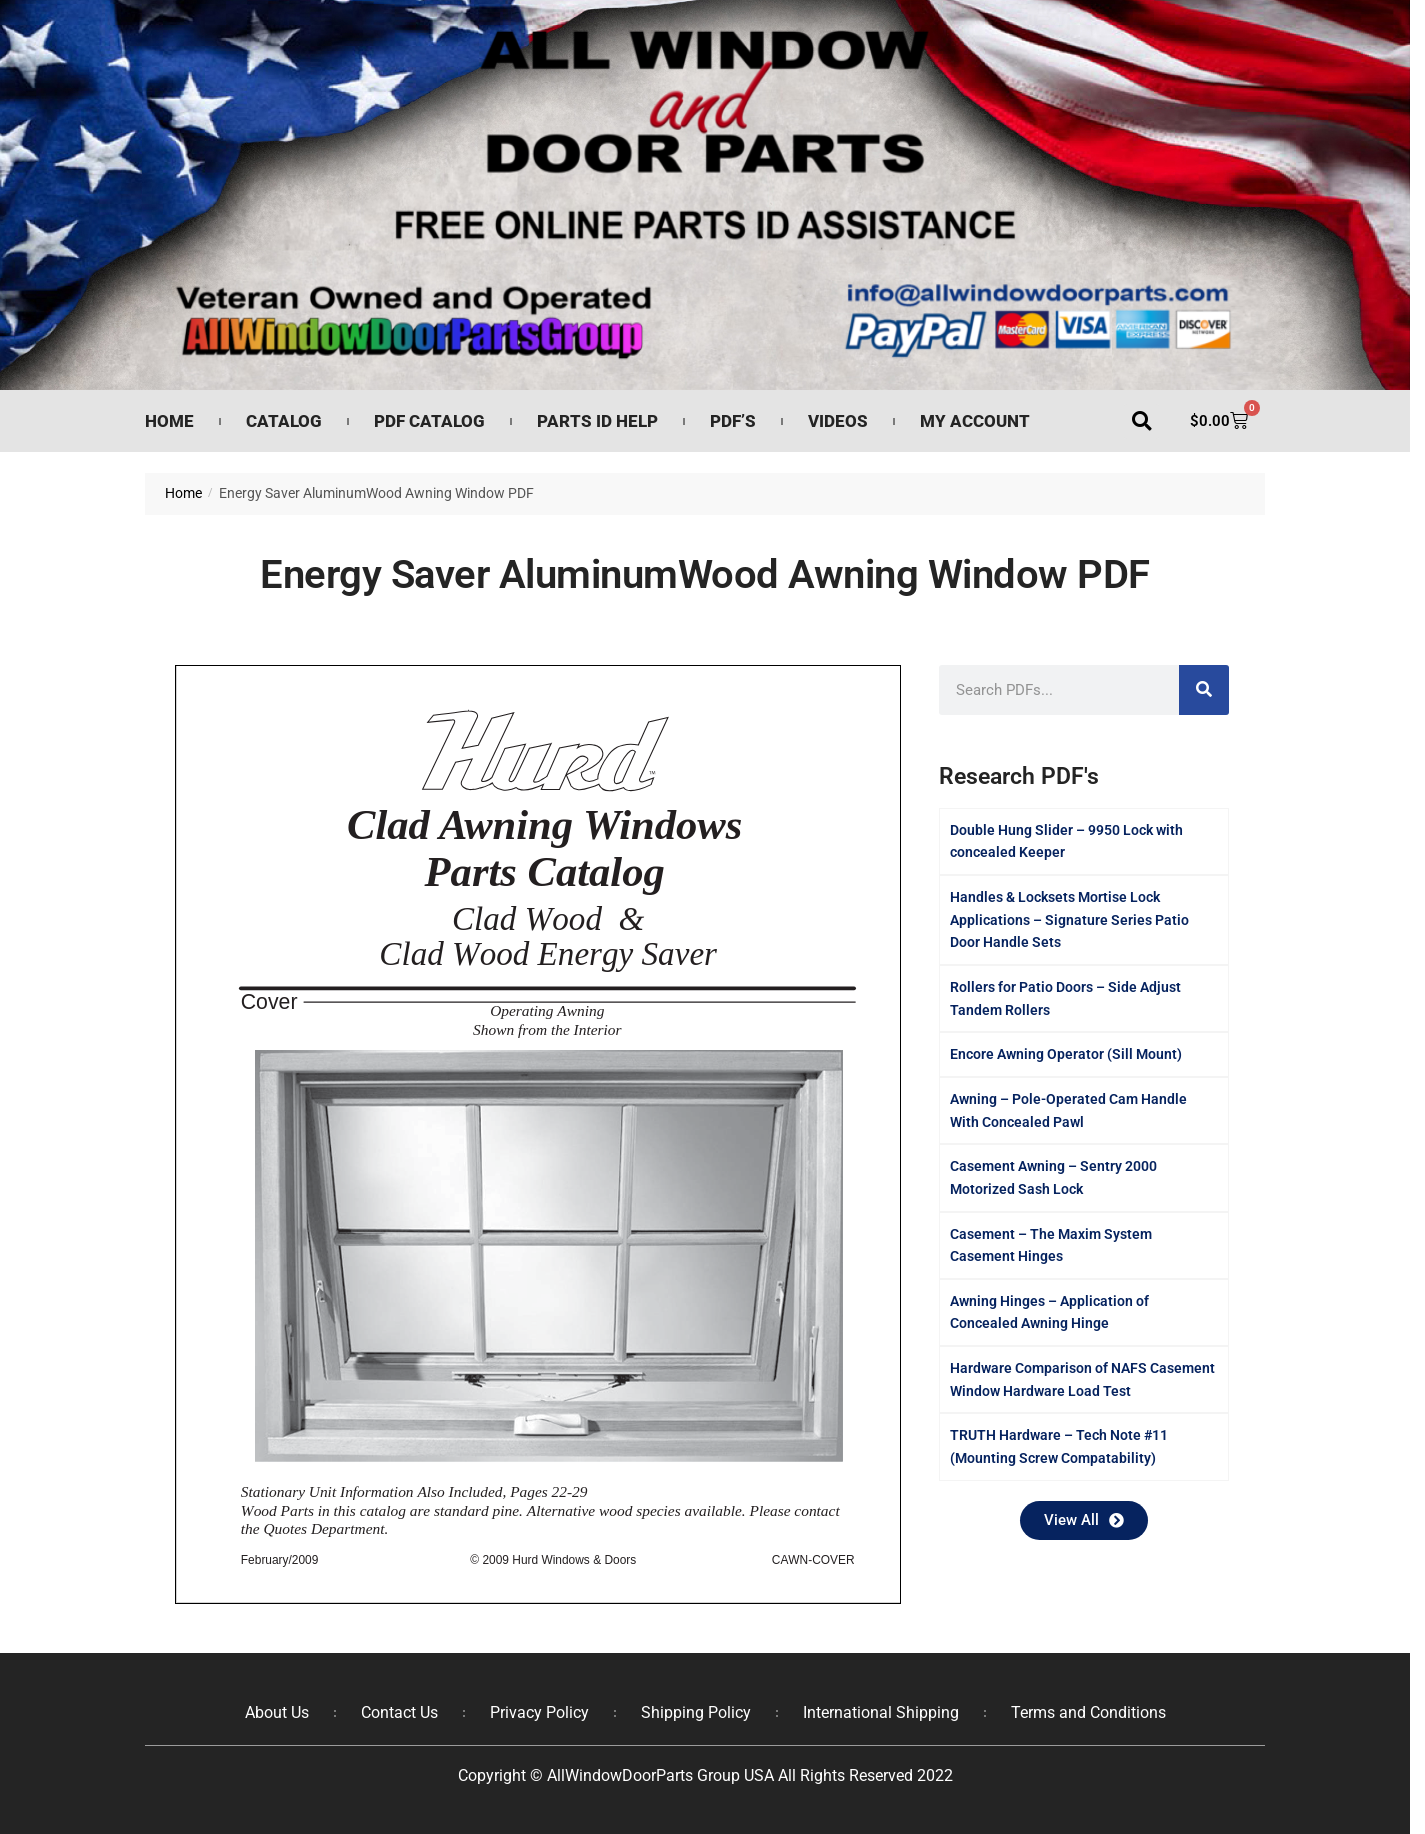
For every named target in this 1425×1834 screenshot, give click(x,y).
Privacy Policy (539, 1712)
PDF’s (733, 421)
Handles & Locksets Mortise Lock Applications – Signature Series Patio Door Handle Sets (1069, 919)
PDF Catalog (429, 421)
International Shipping (881, 1712)
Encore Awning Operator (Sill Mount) (1066, 1054)
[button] (1141, 421)
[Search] (1204, 690)
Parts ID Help (597, 421)
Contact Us (399, 1712)
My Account (975, 421)
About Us (277, 1712)
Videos (838, 421)
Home (169, 421)
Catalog (284, 421)
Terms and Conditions (1088, 1712)
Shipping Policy (696, 1712)
